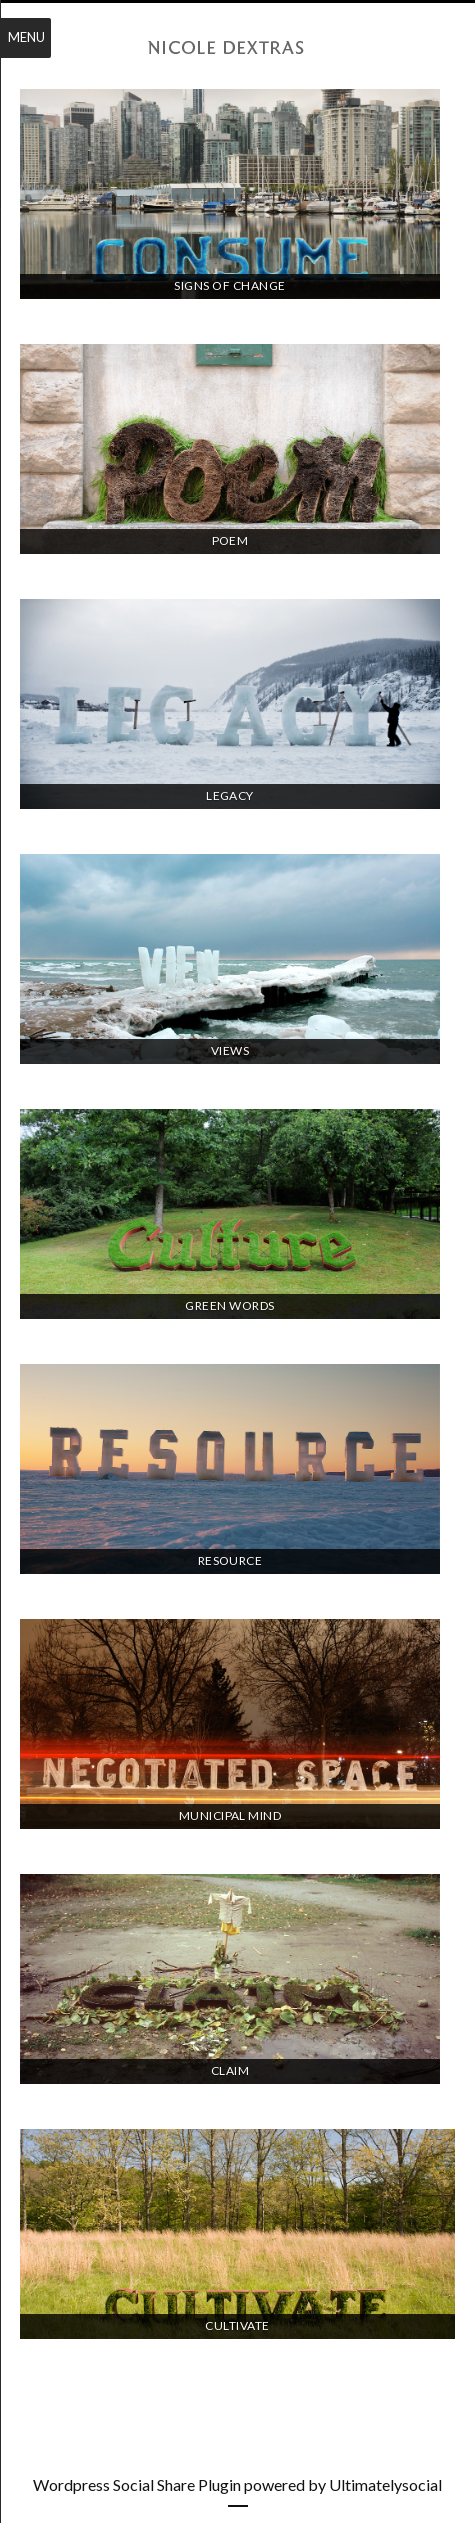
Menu (26, 37)
